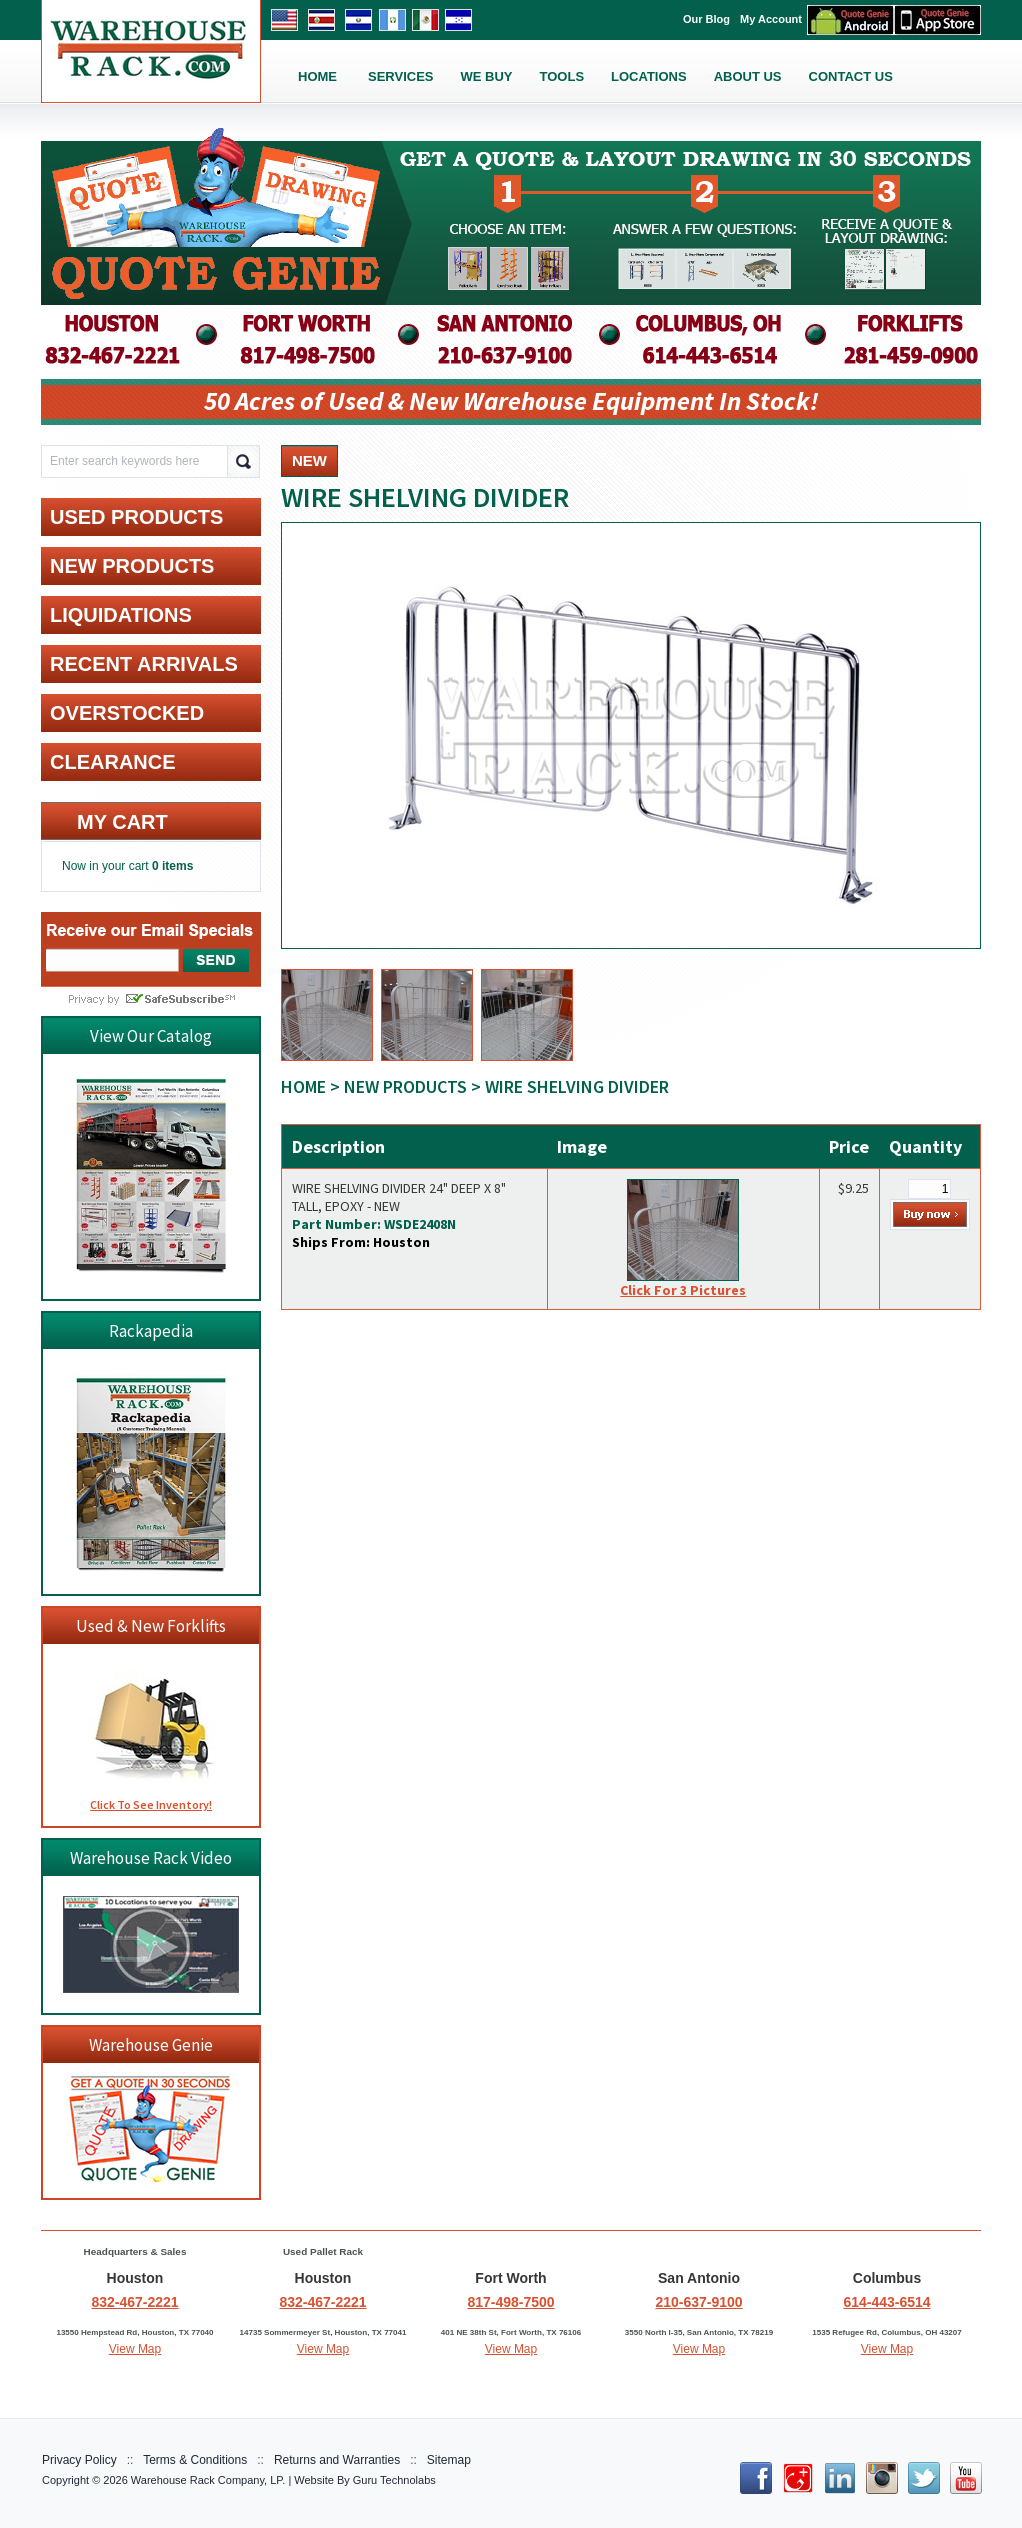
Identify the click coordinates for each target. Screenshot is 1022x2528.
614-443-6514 (886, 2302)
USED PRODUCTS (136, 517)
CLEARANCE (113, 762)
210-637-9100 (698, 2302)
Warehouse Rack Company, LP (206, 2480)
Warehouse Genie (151, 2045)
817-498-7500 (510, 2302)
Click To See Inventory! (151, 1804)
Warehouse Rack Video (151, 1858)
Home (303, 1086)
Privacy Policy (79, 2460)
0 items (172, 866)
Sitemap (449, 2460)
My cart (122, 822)
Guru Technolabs (394, 2480)
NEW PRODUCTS (405, 1086)
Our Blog (706, 19)
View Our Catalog (151, 1036)
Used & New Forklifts (151, 1626)
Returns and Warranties (337, 2460)
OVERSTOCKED (127, 713)
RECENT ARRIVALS (144, 664)
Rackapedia (151, 1331)
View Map (135, 2349)
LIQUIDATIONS (121, 615)
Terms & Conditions (195, 2460)
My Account (771, 19)
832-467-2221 (134, 2302)
